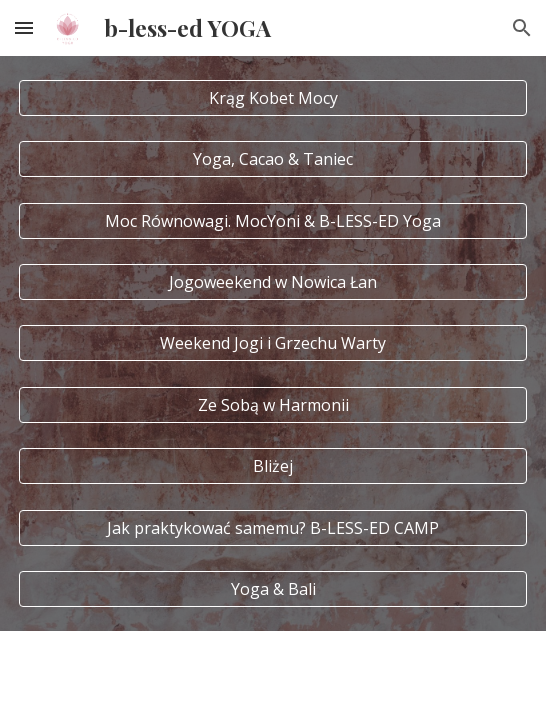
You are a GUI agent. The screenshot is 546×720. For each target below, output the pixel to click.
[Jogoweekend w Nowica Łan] (272, 282)
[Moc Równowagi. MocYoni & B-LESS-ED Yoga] (272, 221)
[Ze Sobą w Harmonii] (272, 405)
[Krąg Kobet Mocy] (272, 98)
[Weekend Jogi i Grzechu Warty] (272, 343)
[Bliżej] (272, 466)
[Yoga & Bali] (272, 589)
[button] (24, 27)
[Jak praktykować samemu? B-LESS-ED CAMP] (272, 528)
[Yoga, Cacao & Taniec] (272, 159)
